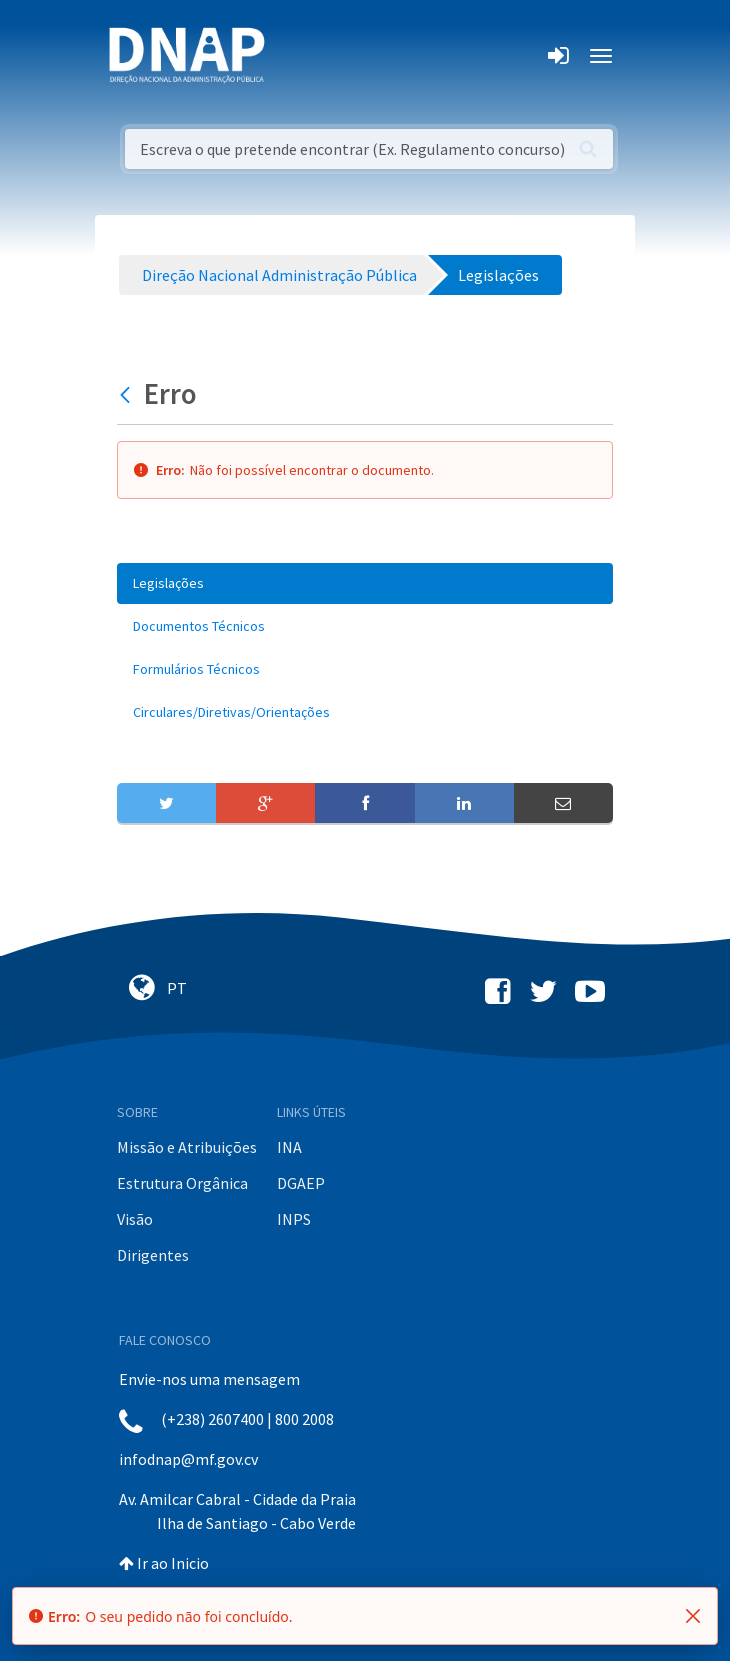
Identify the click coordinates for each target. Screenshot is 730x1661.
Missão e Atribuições (187, 1147)
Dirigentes (153, 1255)
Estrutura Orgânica (182, 1183)
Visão (135, 1219)
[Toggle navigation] (293, 56)
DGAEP (301, 1183)
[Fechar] (693, 1616)
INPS (294, 1219)
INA (289, 1147)
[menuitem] (365, 583)
